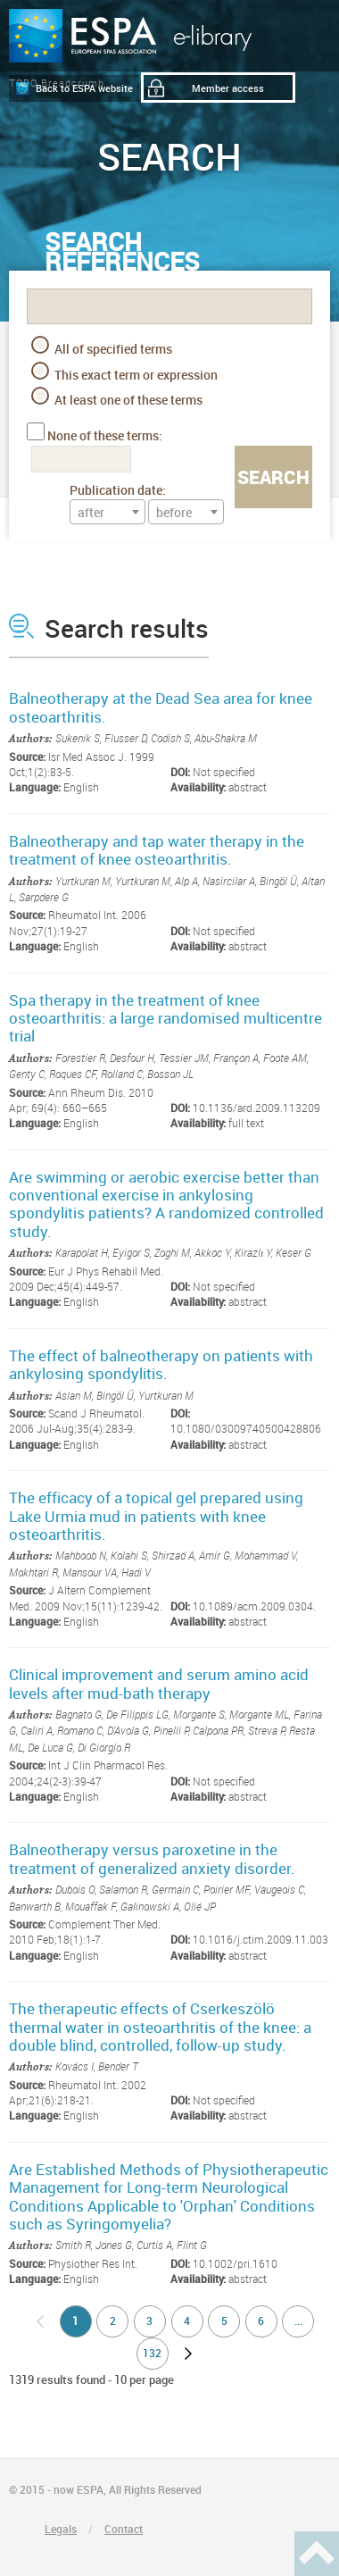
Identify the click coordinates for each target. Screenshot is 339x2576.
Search (273, 476)
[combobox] (107, 511)
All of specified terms (101, 346)
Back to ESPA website (84, 88)
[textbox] (107, 512)
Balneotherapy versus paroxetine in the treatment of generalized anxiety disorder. (152, 1858)
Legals (61, 2529)
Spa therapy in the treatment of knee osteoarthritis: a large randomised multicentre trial (165, 1018)
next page (188, 2354)
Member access (228, 88)
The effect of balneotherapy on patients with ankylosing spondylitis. (161, 1364)
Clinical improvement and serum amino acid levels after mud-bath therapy (159, 1683)
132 (152, 2353)
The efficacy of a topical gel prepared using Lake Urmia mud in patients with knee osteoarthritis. (156, 1515)
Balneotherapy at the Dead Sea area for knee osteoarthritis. (160, 707)
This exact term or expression (124, 372)
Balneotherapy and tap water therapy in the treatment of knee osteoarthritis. (156, 850)
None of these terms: (104, 435)
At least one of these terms (117, 397)
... (298, 2320)
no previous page (40, 2321)
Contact (123, 2529)
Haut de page (316, 2553)
